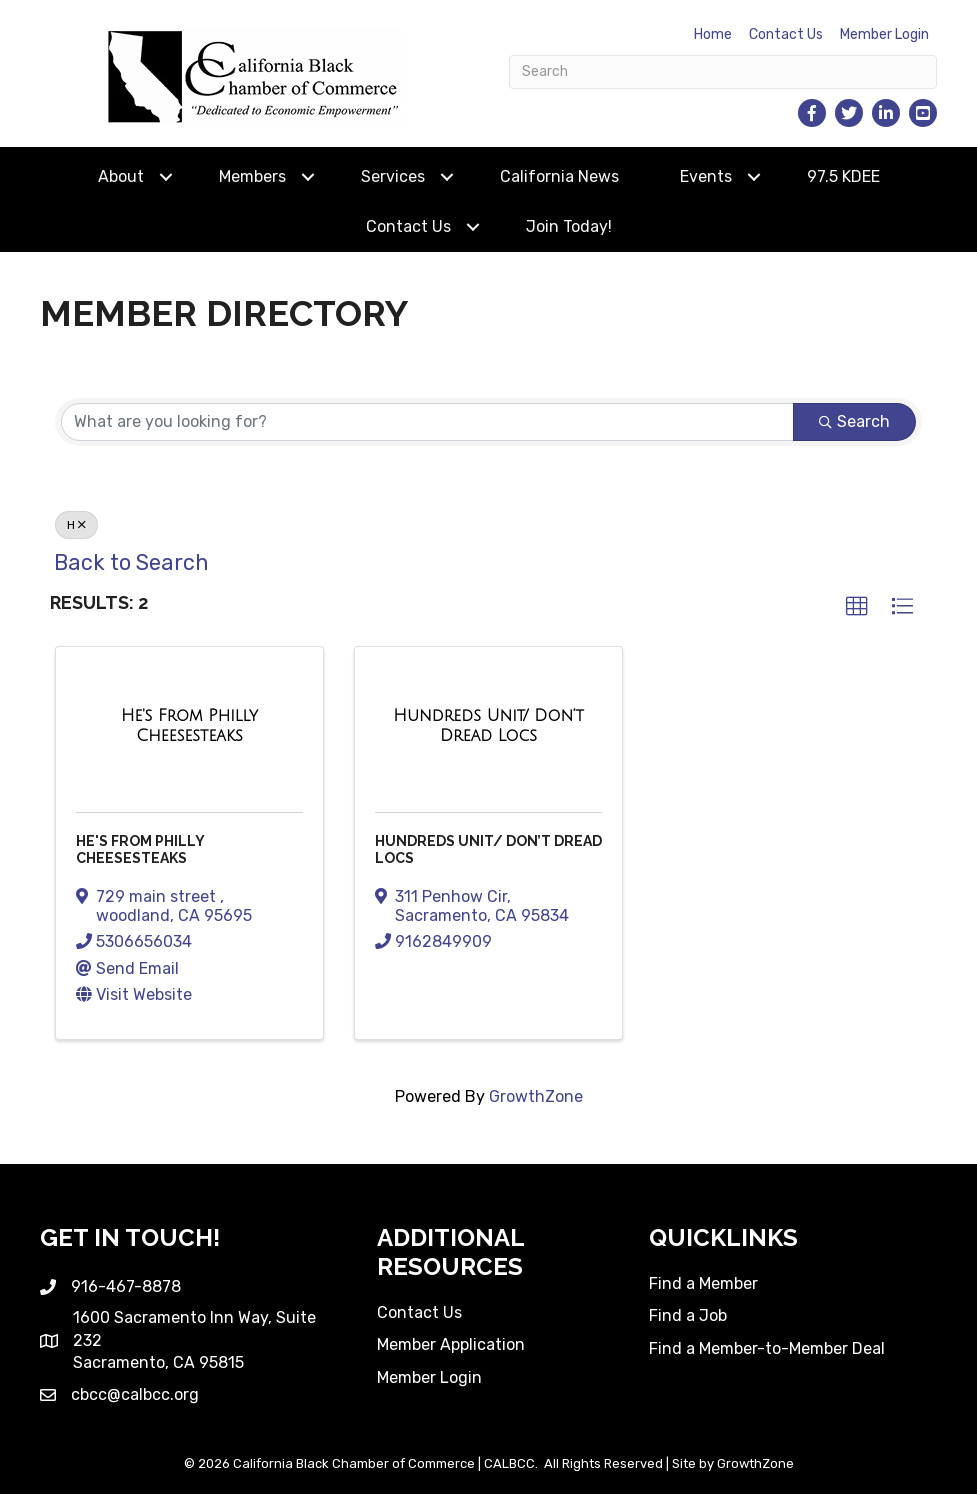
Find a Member (703, 1283)
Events (706, 176)
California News (559, 176)
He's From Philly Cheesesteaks (140, 849)
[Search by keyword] (427, 422)
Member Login (884, 34)
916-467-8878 (126, 1286)
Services (393, 176)
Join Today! (569, 226)
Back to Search (131, 562)
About (121, 176)
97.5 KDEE (843, 176)
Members (252, 176)
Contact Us (786, 34)
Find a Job (688, 1315)
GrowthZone (536, 1096)
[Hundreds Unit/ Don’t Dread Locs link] (488, 725)
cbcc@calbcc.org (135, 1394)
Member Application (451, 1344)
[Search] (723, 72)
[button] (857, 607)
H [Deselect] (76, 525)
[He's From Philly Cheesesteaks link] (189, 725)
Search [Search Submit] (854, 421)
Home (713, 34)
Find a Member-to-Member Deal (767, 1348)
